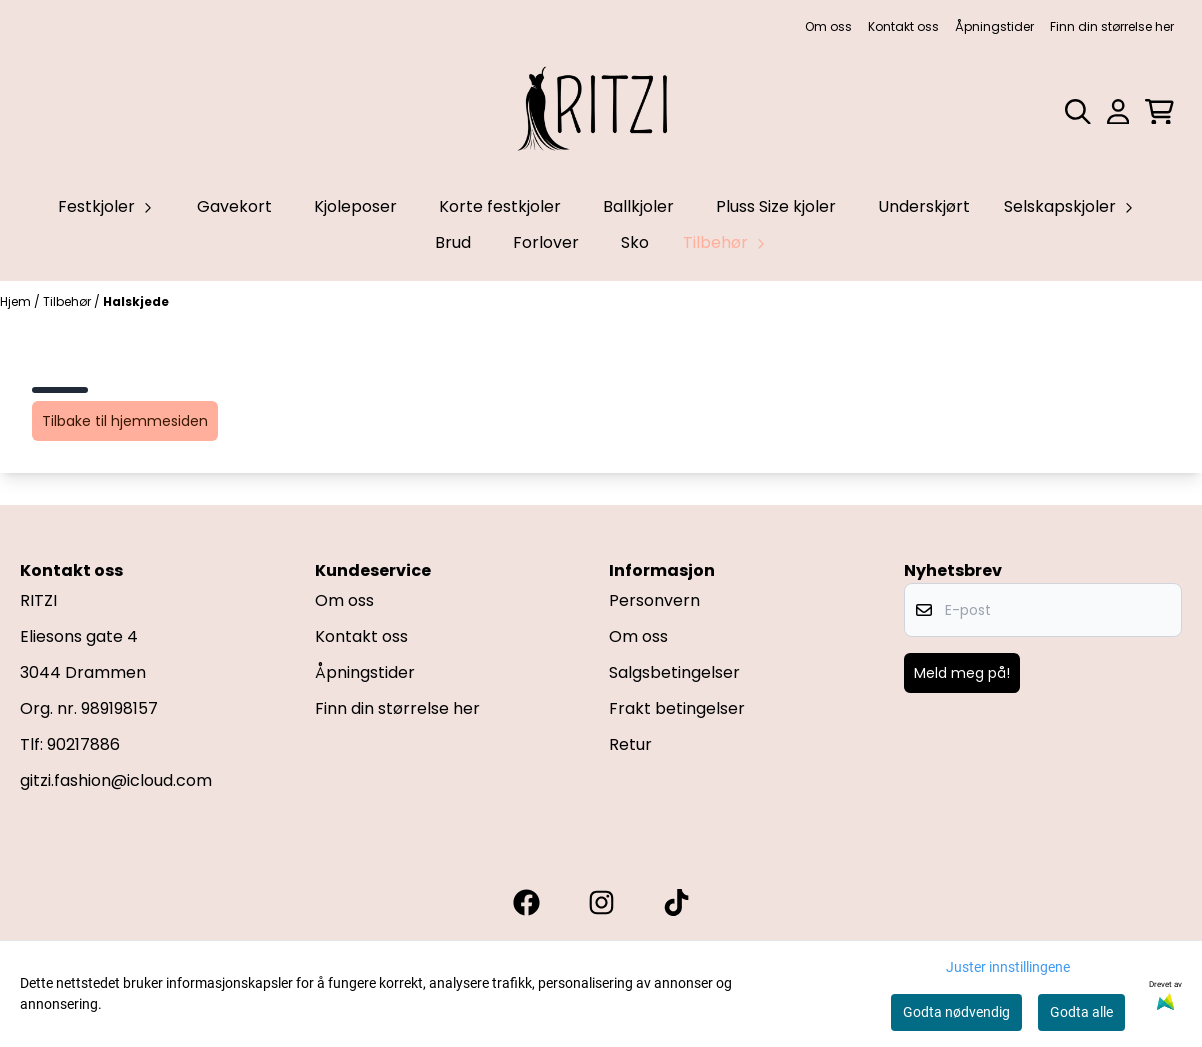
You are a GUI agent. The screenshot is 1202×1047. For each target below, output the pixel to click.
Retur (630, 744)
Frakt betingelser (677, 708)
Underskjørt (924, 206)
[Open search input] (1078, 112)
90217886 (83, 744)
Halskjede (136, 301)
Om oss (828, 26)
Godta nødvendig (956, 1012)
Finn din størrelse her (1112, 26)
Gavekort (234, 206)
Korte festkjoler (500, 206)
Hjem (17, 301)
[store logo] (601, 111)
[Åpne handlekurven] (1159, 112)
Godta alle (1081, 1012)
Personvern (654, 600)
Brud (453, 242)
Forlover (546, 242)
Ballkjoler (638, 206)
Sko (635, 242)
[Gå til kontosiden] (1118, 112)
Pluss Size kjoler (776, 206)
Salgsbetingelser (674, 672)
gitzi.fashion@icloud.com (116, 780)
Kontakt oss (903, 26)
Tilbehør (68, 301)
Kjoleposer (355, 206)
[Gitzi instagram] (601, 902)
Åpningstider (994, 26)
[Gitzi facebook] (526, 902)
